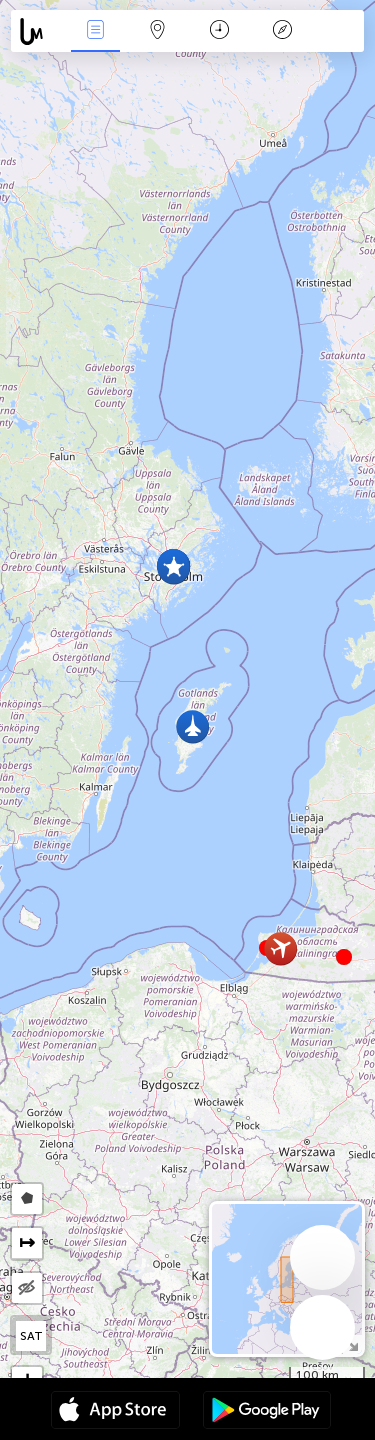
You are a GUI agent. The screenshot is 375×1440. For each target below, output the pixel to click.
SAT (31, 1336)
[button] (344, 957)
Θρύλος (282, 31)
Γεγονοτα (95, 31)
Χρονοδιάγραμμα (219, 31)
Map (158, 31)
